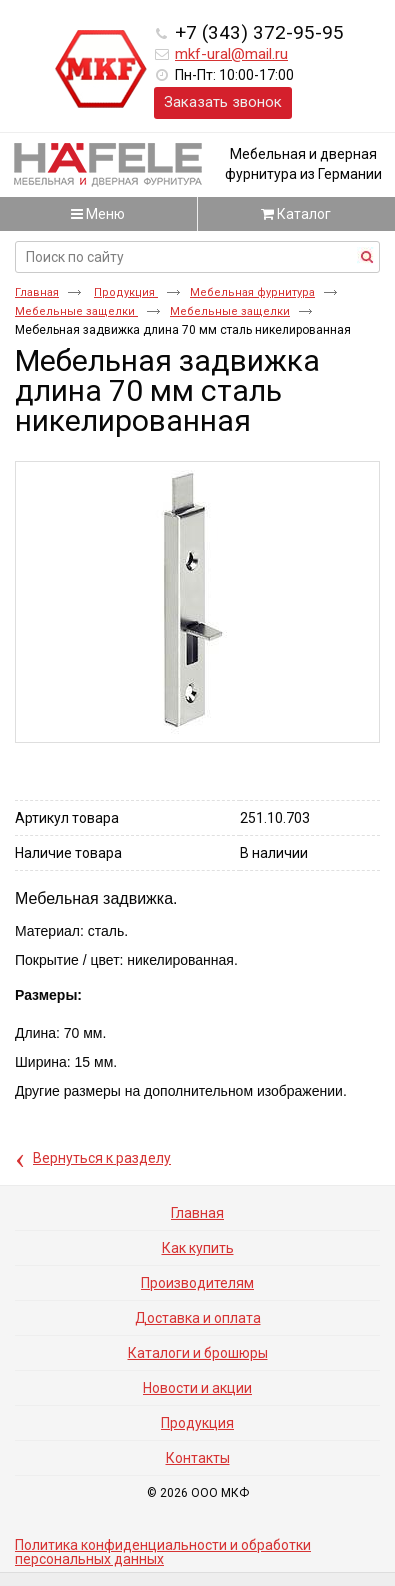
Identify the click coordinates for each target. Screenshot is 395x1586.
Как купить (198, 1248)
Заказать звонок (223, 102)
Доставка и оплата (198, 1318)
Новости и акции (197, 1388)
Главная (37, 292)
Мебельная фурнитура (252, 292)
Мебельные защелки (76, 311)
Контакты (198, 1458)
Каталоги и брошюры (198, 1353)
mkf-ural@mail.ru (231, 54)
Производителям (197, 1283)
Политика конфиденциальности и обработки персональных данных (163, 1552)
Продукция (126, 292)
